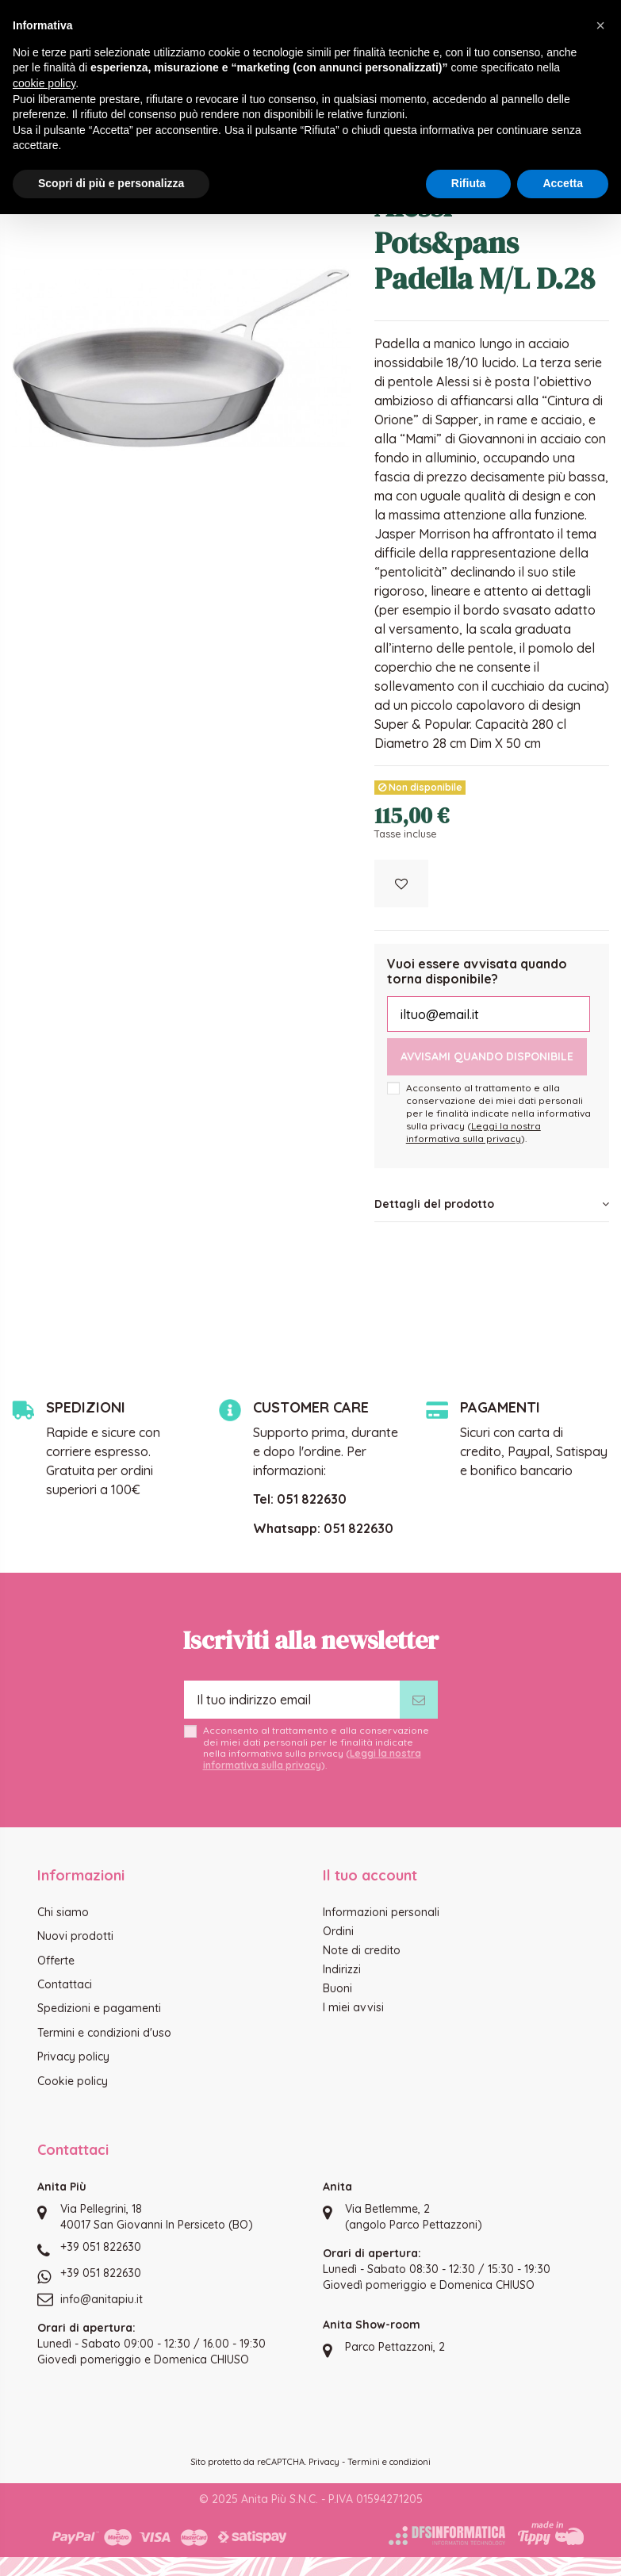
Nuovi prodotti (75, 1936)
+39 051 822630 (100, 2247)
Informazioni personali (381, 1912)
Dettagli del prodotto (491, 1203)
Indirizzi (342, 1969)
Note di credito (362, 1950)
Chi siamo (63, 1912)
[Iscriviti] (419, 1700)
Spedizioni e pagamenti (99, 2008)
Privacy (324, 2461)
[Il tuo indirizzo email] (292, 1700)
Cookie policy (72, 2081)
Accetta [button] (562, 183)
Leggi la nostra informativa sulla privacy (473, 1132)
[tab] (491, 1204)
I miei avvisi (353, 2007)
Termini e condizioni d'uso (104, 2033)
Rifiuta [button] (468, 183)
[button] (600, 25)
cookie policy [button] (44, 83)
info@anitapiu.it (101, 2299)
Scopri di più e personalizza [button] (111, 183)
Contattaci (64, 1984)
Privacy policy (73, 2056)
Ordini (338, 1931)
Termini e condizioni (389, 2461)
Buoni (337, 1988)
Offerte (56, 1960)
